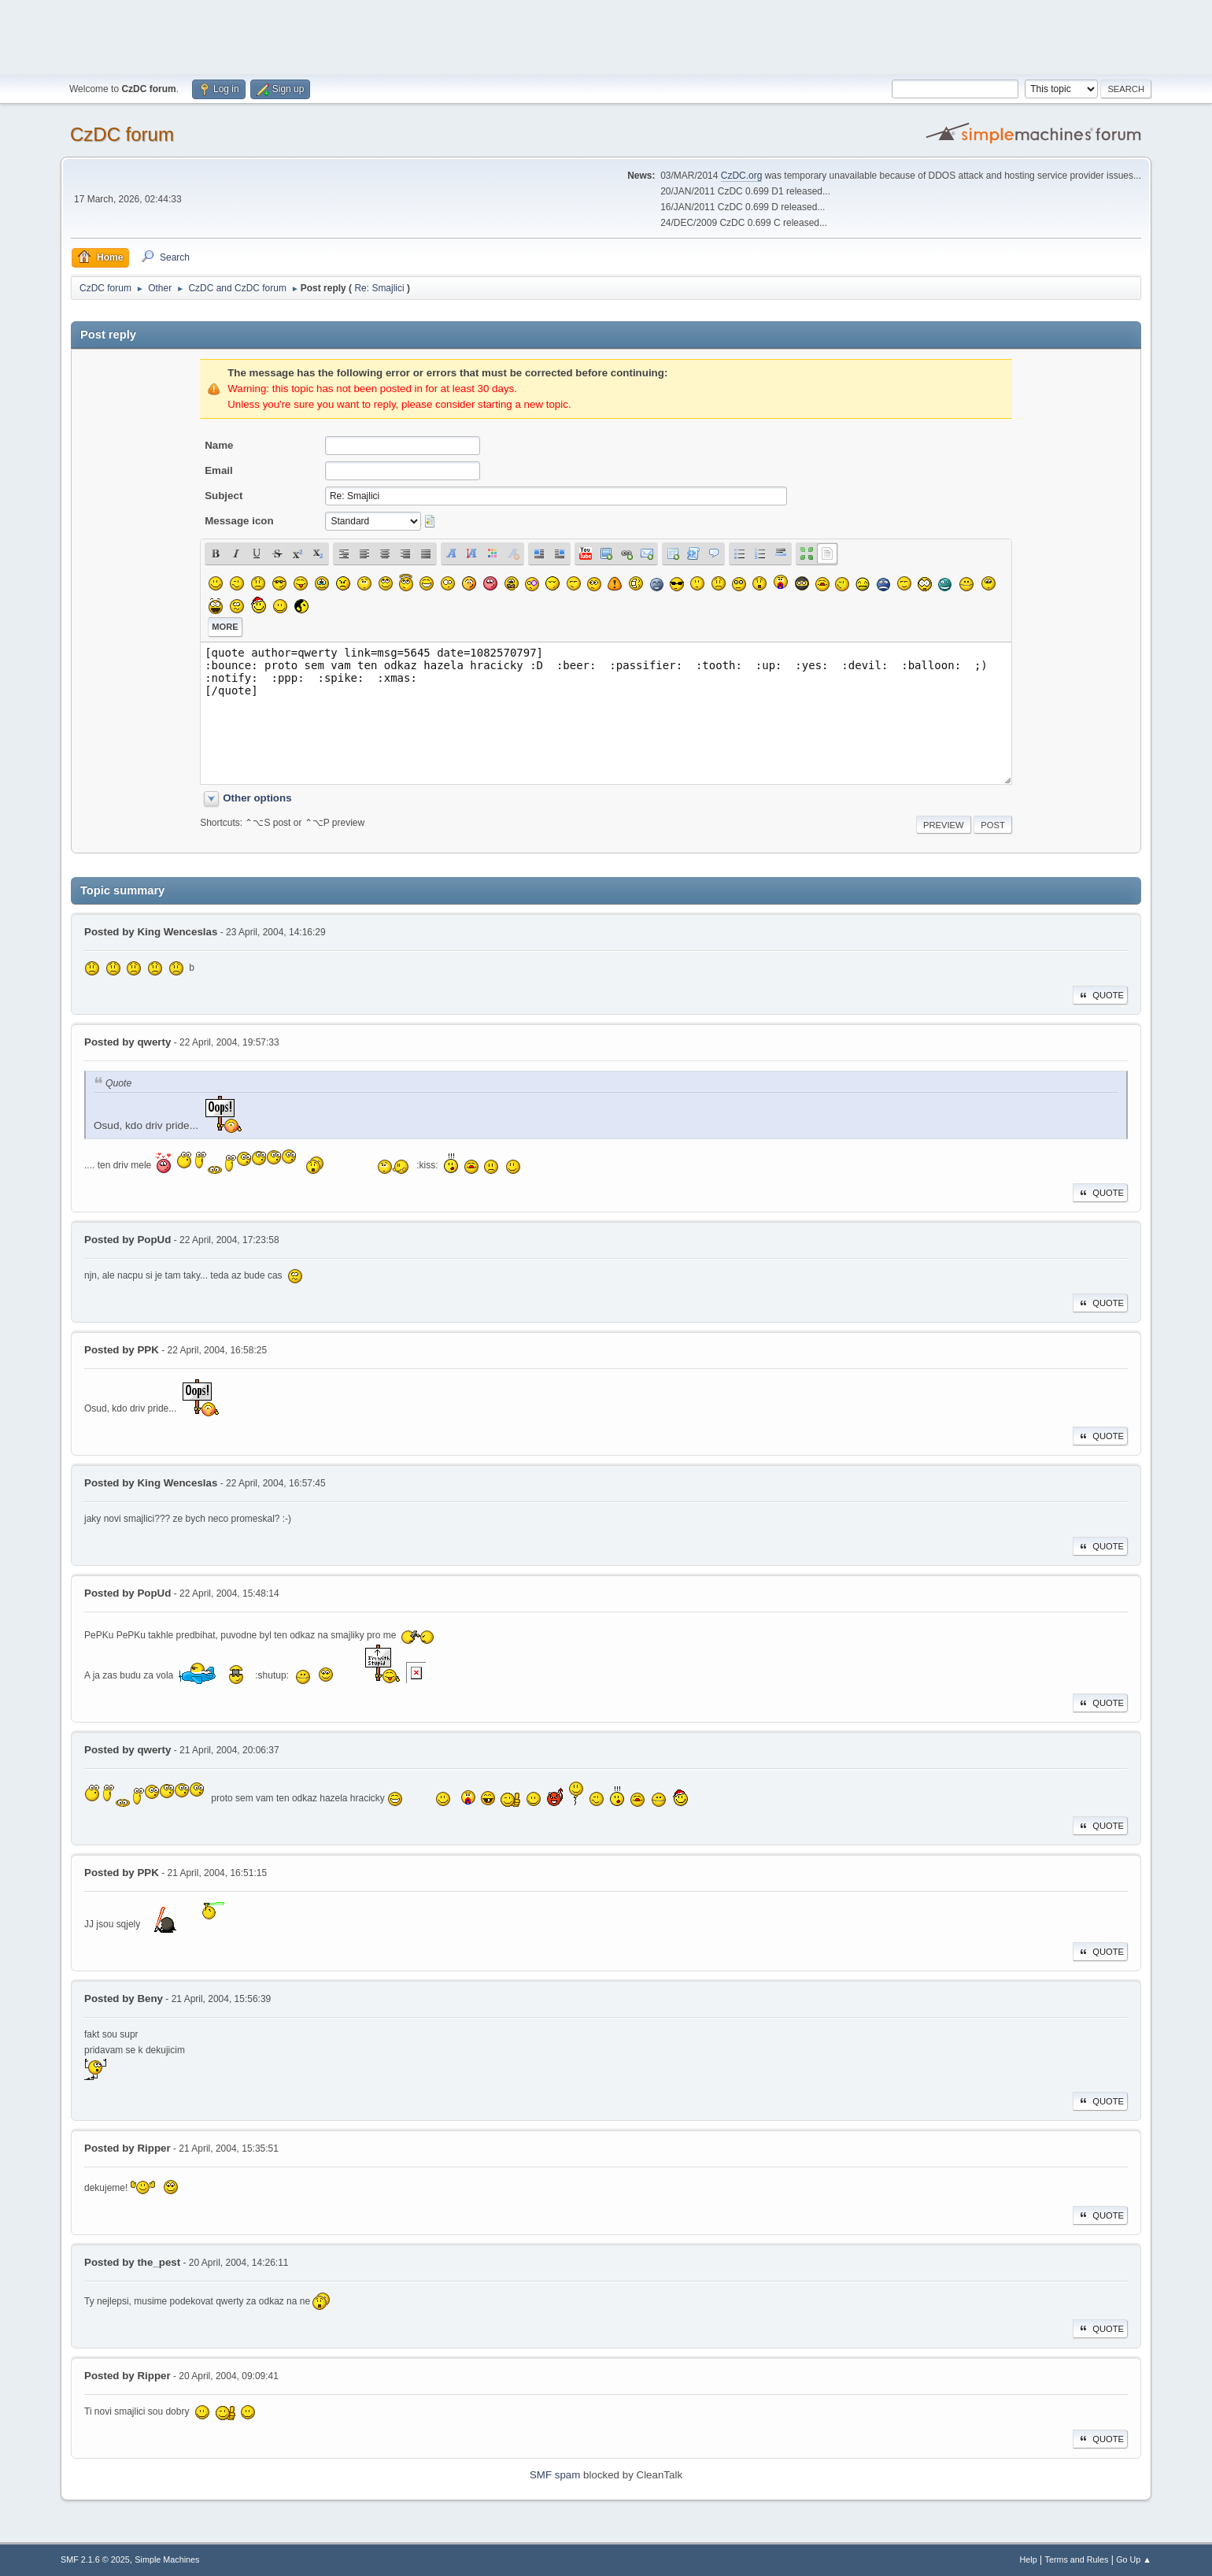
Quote (1100, 995)
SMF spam (555, 2475)
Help (1028, 2559)
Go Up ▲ (1133, 2559)
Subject (223, 496)
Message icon (239, 521)
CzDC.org (742, 175)
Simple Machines (167, 2559)
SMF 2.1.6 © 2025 (95, 2559)
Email (219, 470)
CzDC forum (122, 134)
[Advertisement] (606, 35)
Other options (257, 798)
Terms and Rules (1077, 2559)
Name (219, 445)
